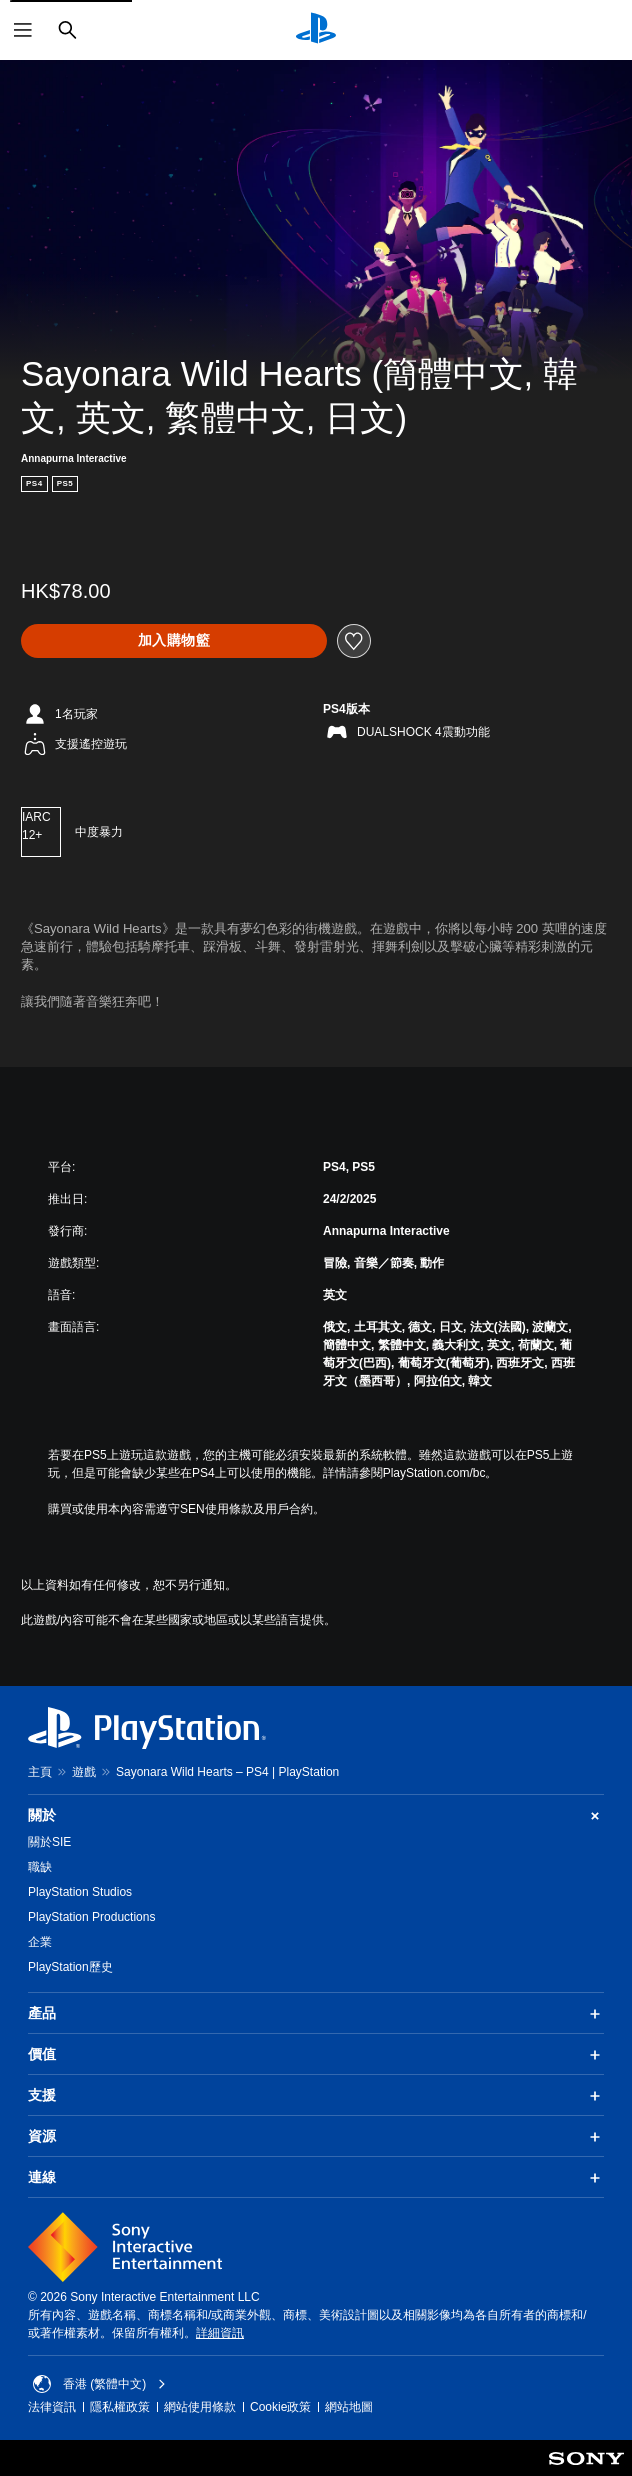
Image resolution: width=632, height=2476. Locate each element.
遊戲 (84, 1772)
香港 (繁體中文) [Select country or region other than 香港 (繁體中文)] (99, 2384)
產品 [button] (316, 2014)
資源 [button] (316, 2137)
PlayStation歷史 (70, 1967)
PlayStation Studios (80, 1892)
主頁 (40, 1772)
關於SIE (49, 1842)
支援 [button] (316, 2096)
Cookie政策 (280, 2407)
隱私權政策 (120, 2407)
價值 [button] (316, 2055)
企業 (40, 1942)
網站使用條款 (200, 2407)
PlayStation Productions (91, 1917)
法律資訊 (52, 2407)
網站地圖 (349, 2407)
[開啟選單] (23, 30)
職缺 (40, 1867)
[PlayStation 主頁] (316, 30)
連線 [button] (316, 2178)
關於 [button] (316, 1815)
